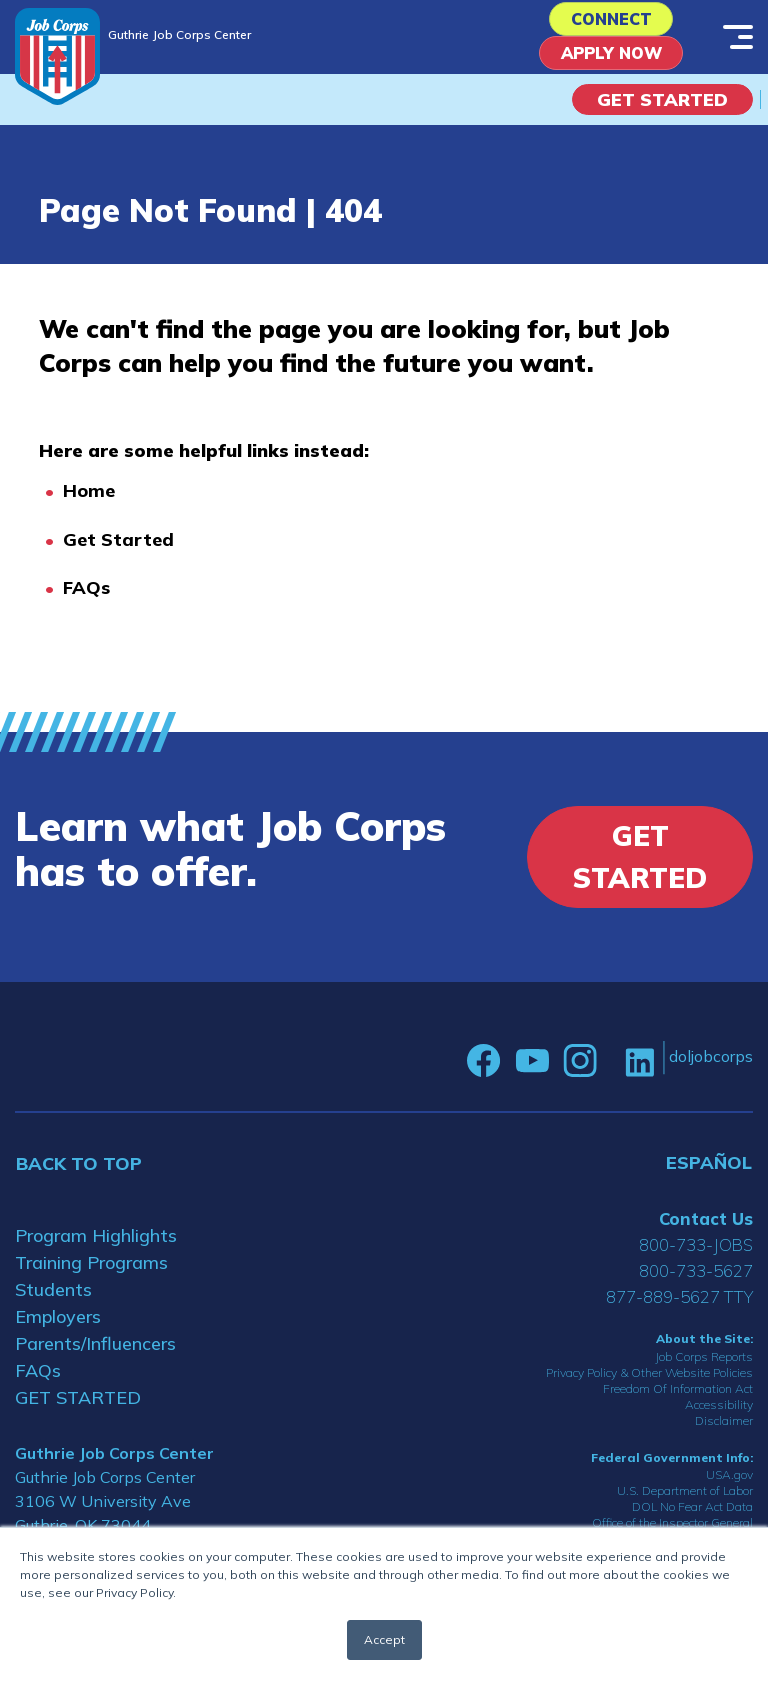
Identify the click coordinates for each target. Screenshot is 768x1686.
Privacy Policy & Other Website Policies (649, 1381)
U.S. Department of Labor (685, 1499)
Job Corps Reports (704, 1365)
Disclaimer (724, 1429)
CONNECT (611, 21)
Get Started (662, 108)
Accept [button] (384, 1639)
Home (89, 500)
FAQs (86, 597)
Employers (58, 1325)
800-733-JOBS (696, 1253)
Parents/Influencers (95, 1352)
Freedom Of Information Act (678, 1397)
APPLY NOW (611, 60)
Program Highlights (96, 1244)
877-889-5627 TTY (679, 1305)
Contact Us (706, 1227)
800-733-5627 (696, 1279)
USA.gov (729, 1483)
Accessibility (719, 1413)
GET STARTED (78, 1406)
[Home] (57, 56)
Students (53, 1298)
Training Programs (91, 1271)
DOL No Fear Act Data (692, 1515)
